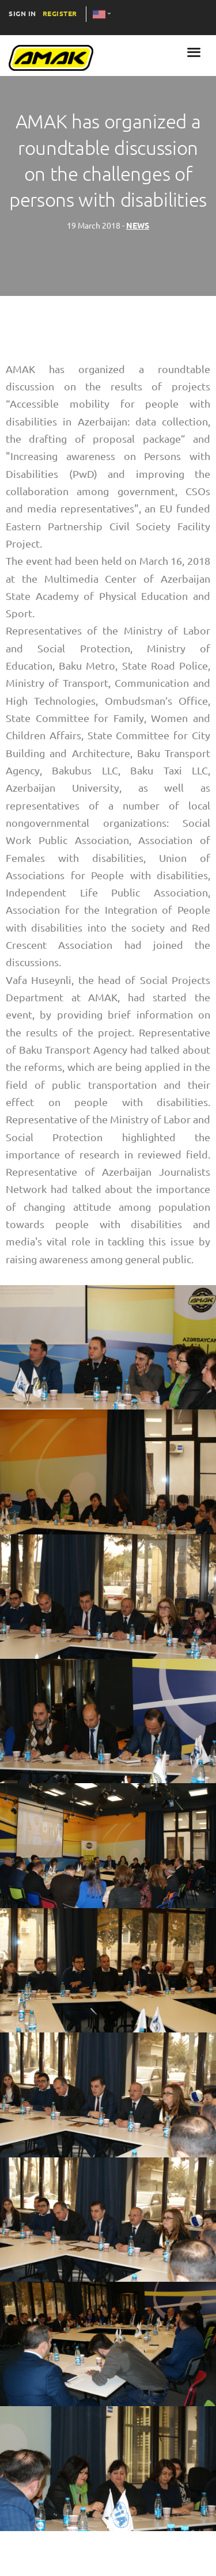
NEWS (137, 225)
